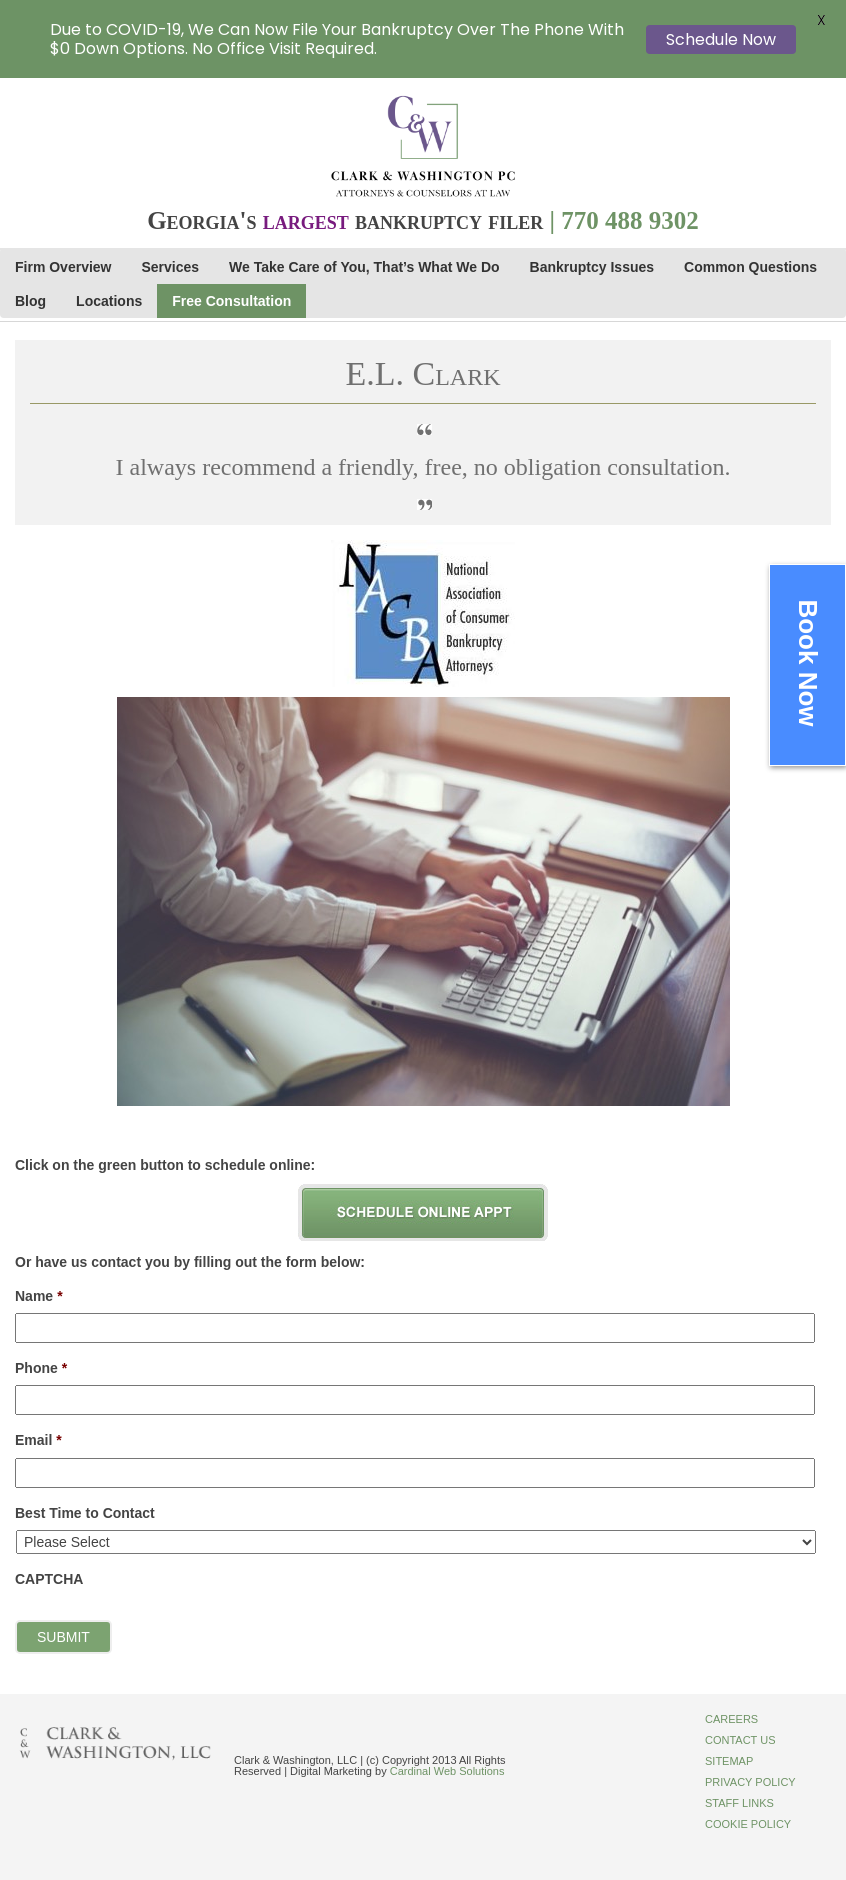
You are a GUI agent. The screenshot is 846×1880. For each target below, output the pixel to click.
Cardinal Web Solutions (447, 1771)
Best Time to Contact (85, 1513)
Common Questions (750, 267)
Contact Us (740, 1740)
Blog (30, 301)
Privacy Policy (750, 1782)
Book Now (808, 662)
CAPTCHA (49, 1579)
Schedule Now (721, 39)
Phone (41, 1368)
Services (171, 267)
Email (38, 1440)
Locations (109, 301)
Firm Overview (63, 267)
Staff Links (739, 1803)
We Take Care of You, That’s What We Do (364, 267)
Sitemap (729, 1761)
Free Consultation (231, 301)
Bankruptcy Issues (592, 267)
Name (39, 1296)
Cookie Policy (748, 1824)
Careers (731, 1719)
